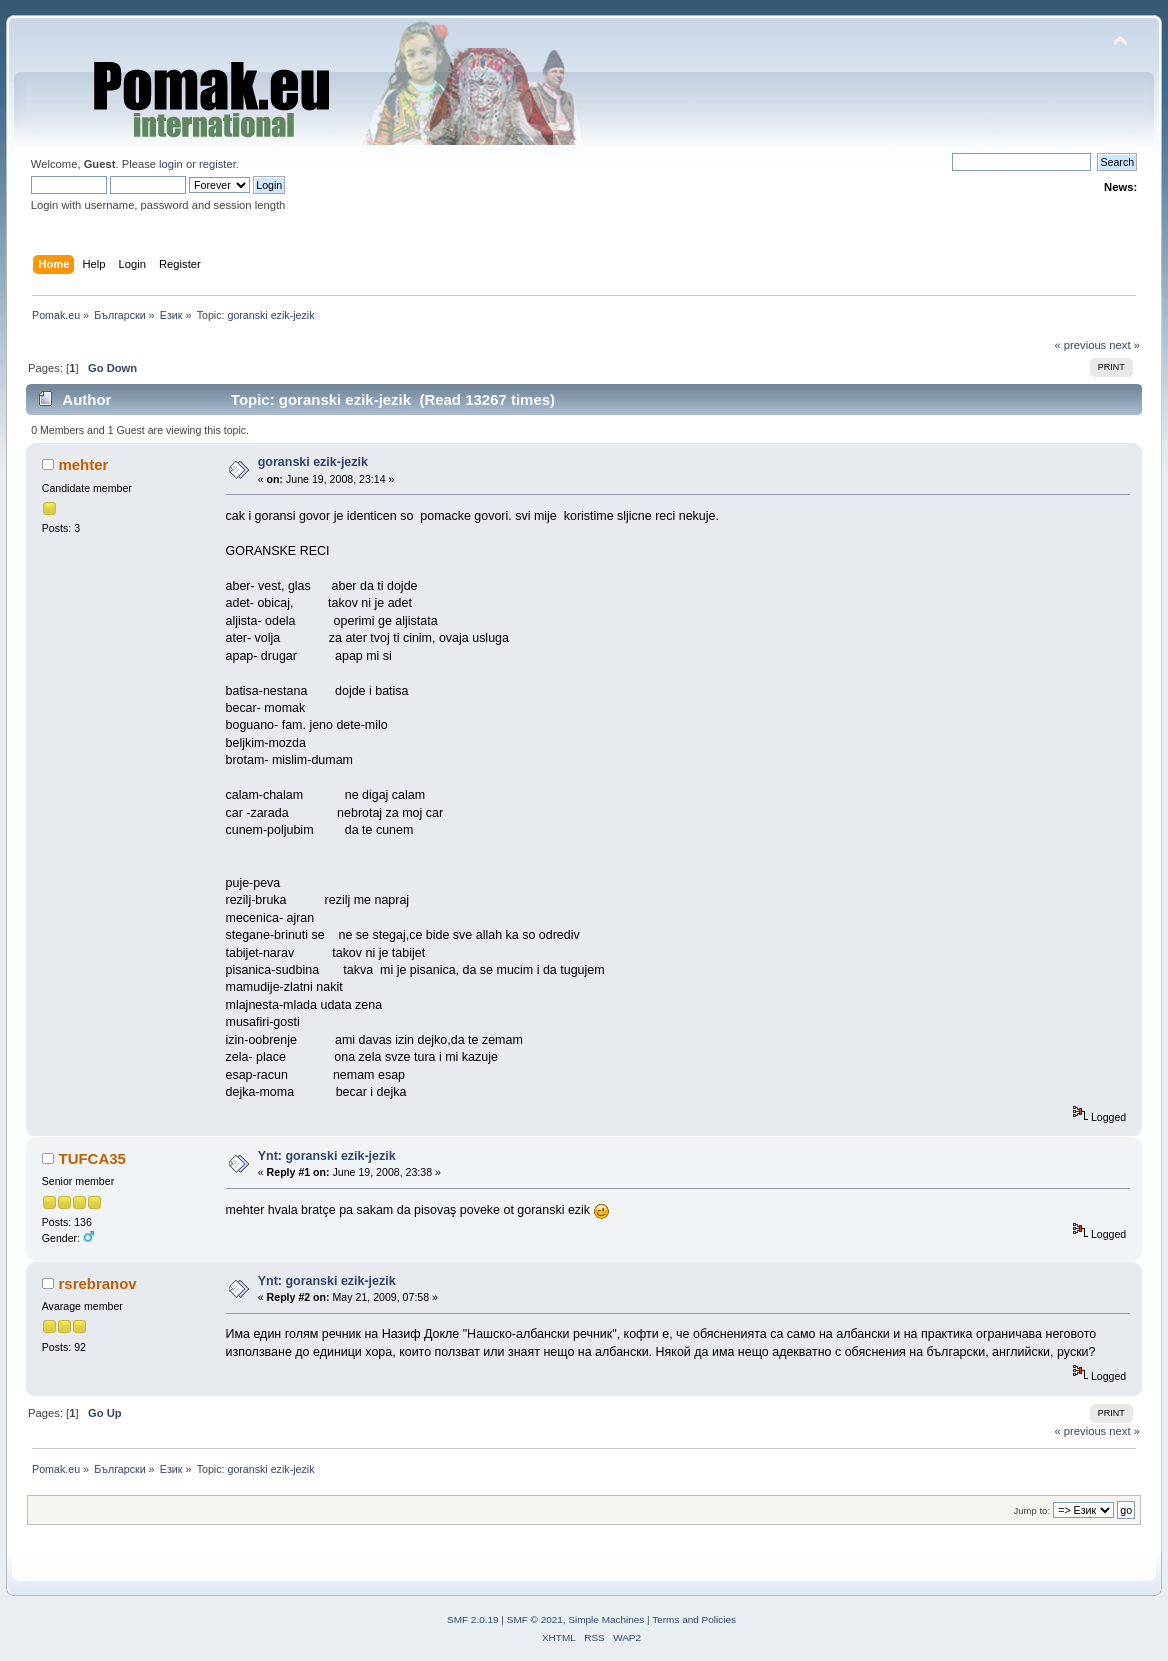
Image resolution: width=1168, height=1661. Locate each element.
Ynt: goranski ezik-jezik (327, 1156)
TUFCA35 (91, 1158)
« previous (1080, 345)
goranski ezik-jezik (313, 462)
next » (1124, 345)
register (217, 164)
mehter (83, 464)
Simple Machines (606, 1619)
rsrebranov (97, 1283)
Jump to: (1031, 1510)
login (171, 164)
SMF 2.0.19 (473, 1619)
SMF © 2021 (535, 1619)
